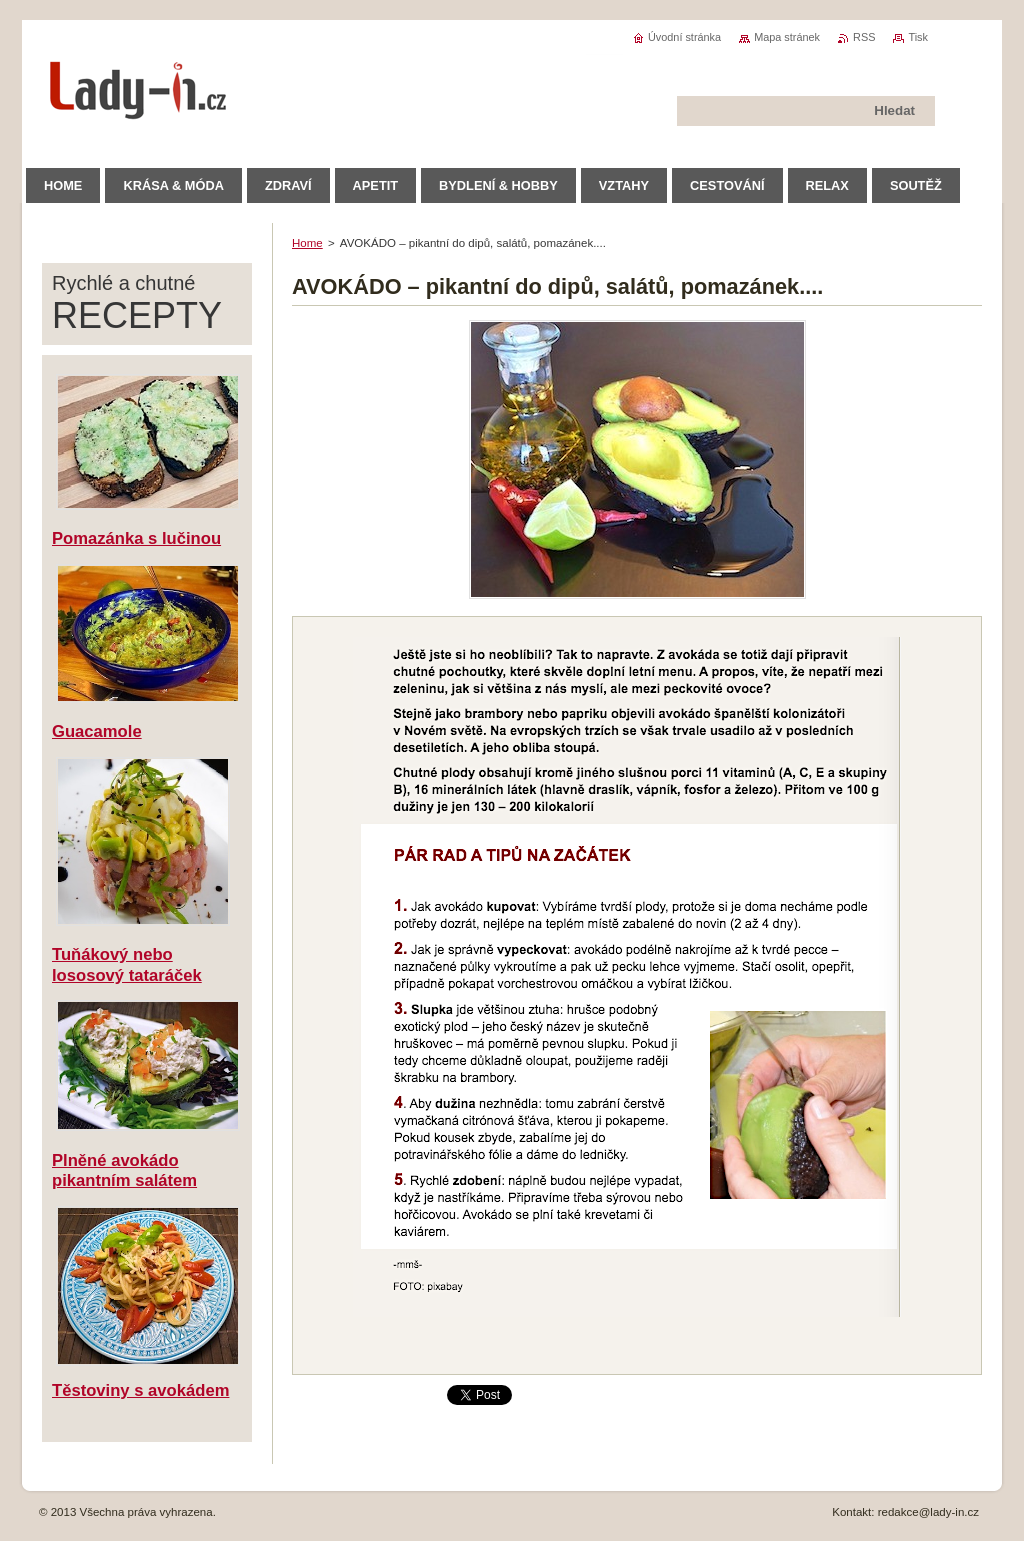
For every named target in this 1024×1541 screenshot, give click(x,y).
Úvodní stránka (684, 37)
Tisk (918, 37)
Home (307, 243)
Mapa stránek (787, 37)
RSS (864, 37)
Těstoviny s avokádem (140, 1390)
